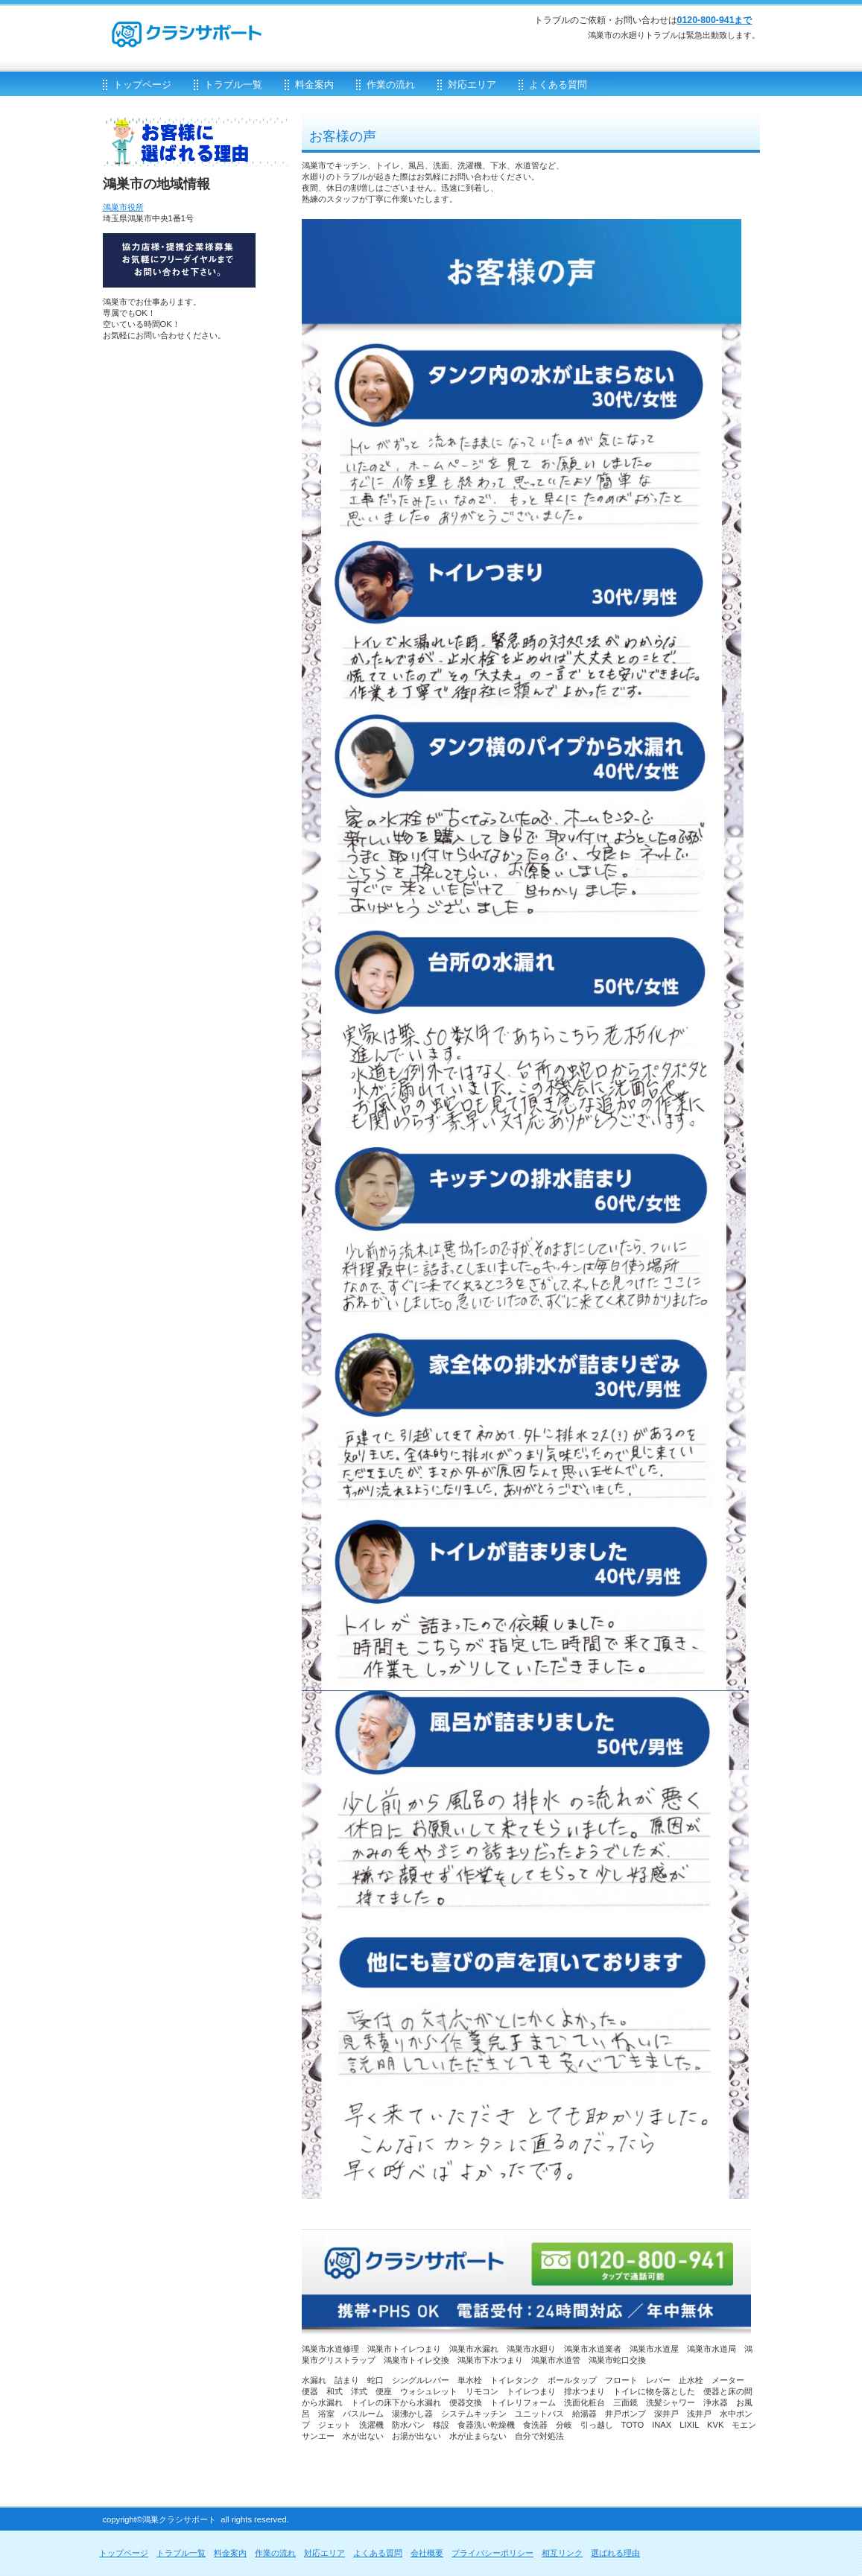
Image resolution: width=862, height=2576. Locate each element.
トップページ (123, 2552)
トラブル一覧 (181, 2552)
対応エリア (324, 2552)
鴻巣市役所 (123, 207)
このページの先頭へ (708, 2475)
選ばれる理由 (615, 2552)
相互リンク (562, 2552)
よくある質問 (377, 2552)
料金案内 (230, 2552)
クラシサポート (281, 27)
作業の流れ (275, 2552)
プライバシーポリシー (492, 2552)
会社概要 (427, 2552)
